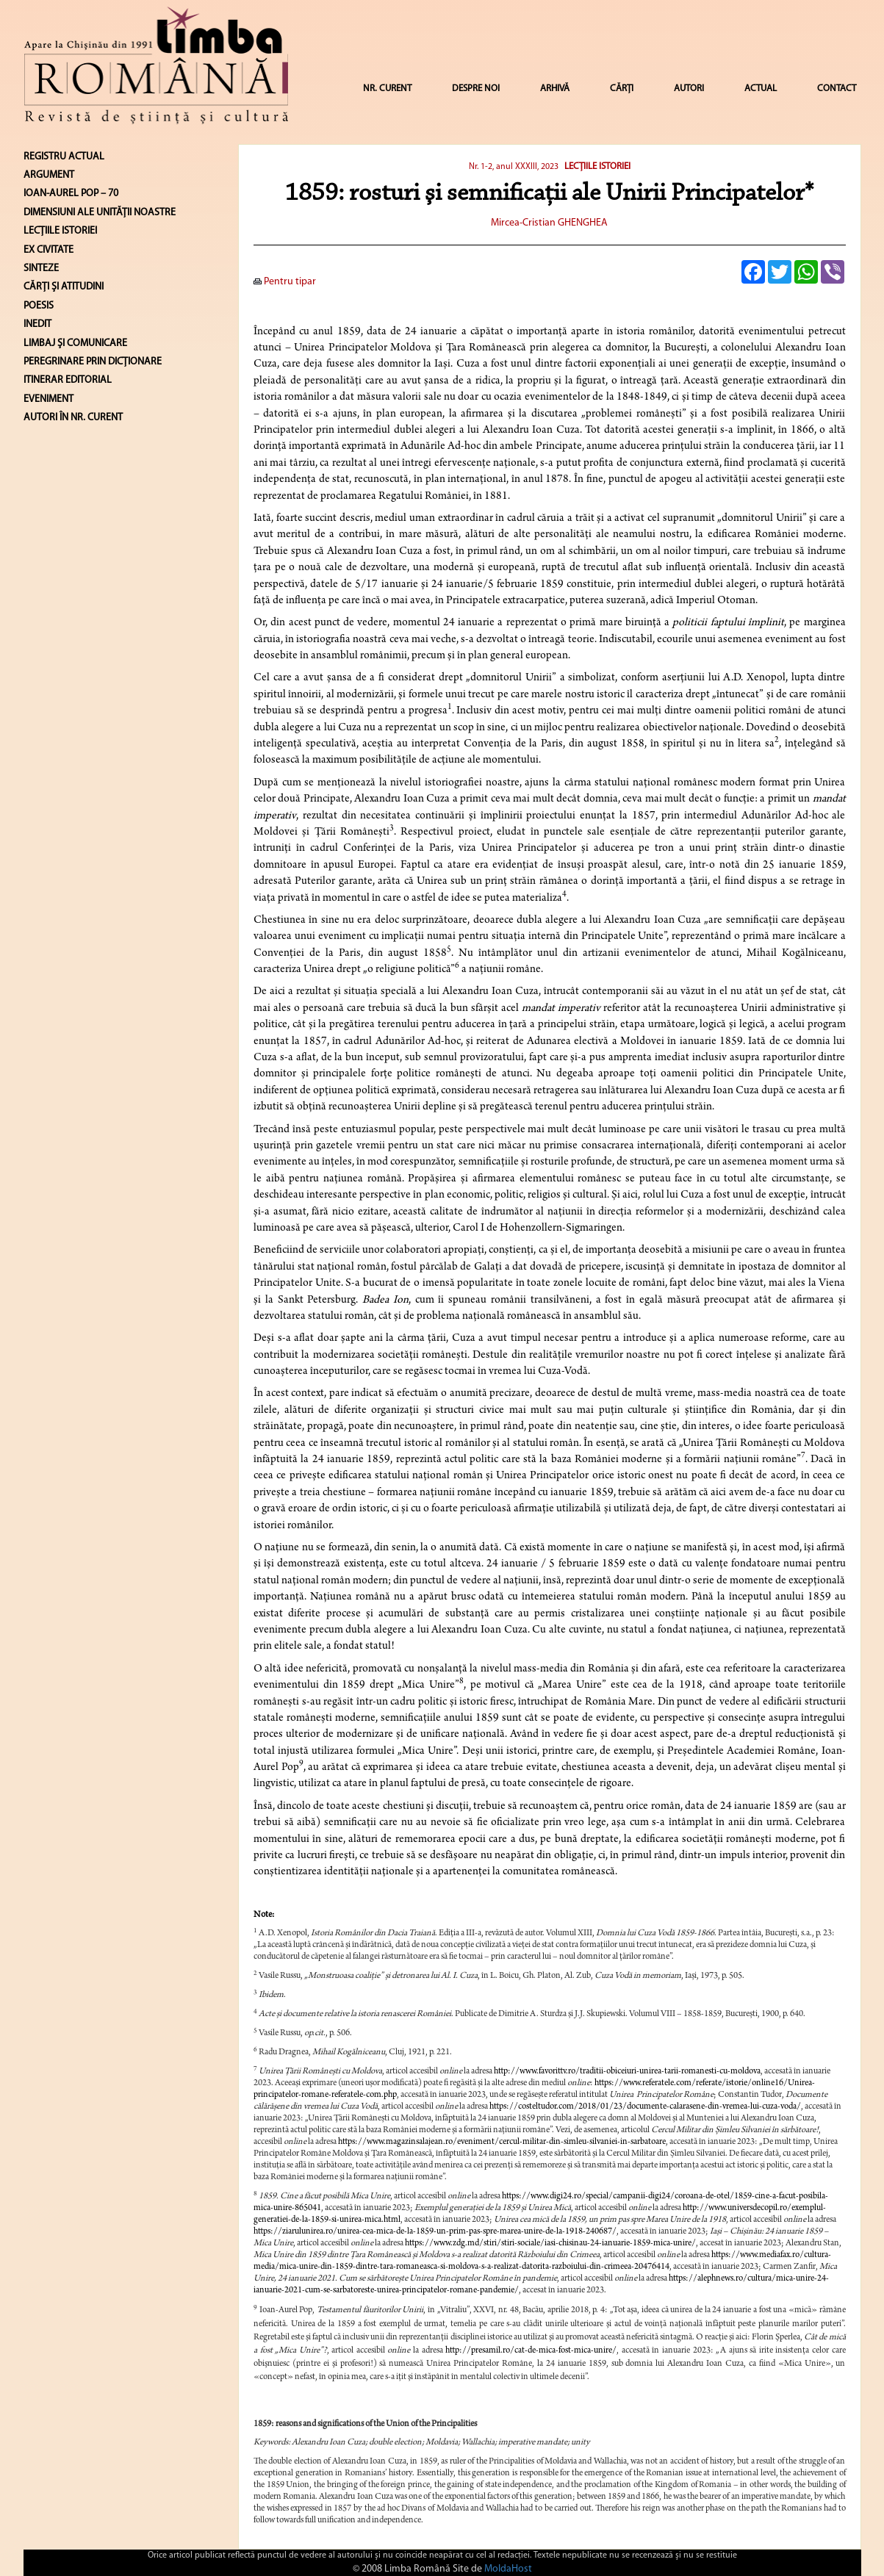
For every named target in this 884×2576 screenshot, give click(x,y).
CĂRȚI (621, 88)
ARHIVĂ (554, 88)
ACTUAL (760, 88)
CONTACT (836, 88)
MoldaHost (508, 2569)
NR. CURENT (387, 88)
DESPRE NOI (476, 88)
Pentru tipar (285, 281)
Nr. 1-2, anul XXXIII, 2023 (513, 166)
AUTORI (689, 88)
